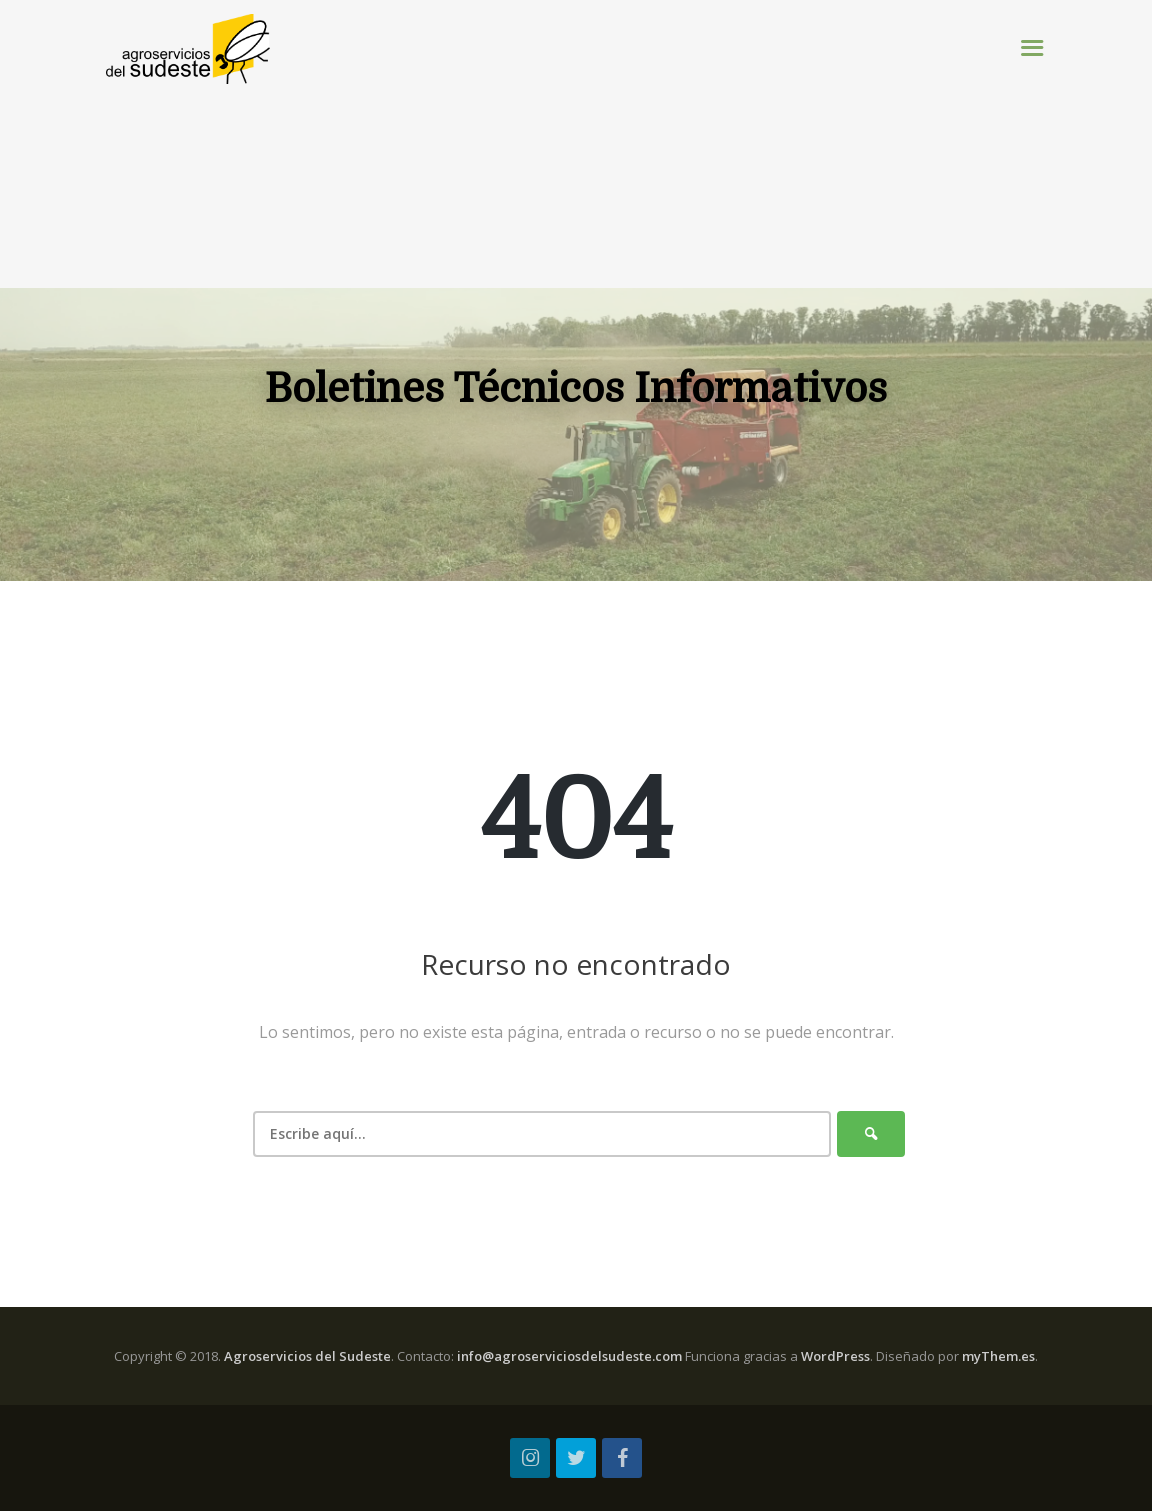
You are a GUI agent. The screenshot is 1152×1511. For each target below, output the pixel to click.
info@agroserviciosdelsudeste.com (569, 1356)
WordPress (835, 1356)
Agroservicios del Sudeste (307, 1356)
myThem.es (998, 1356)
